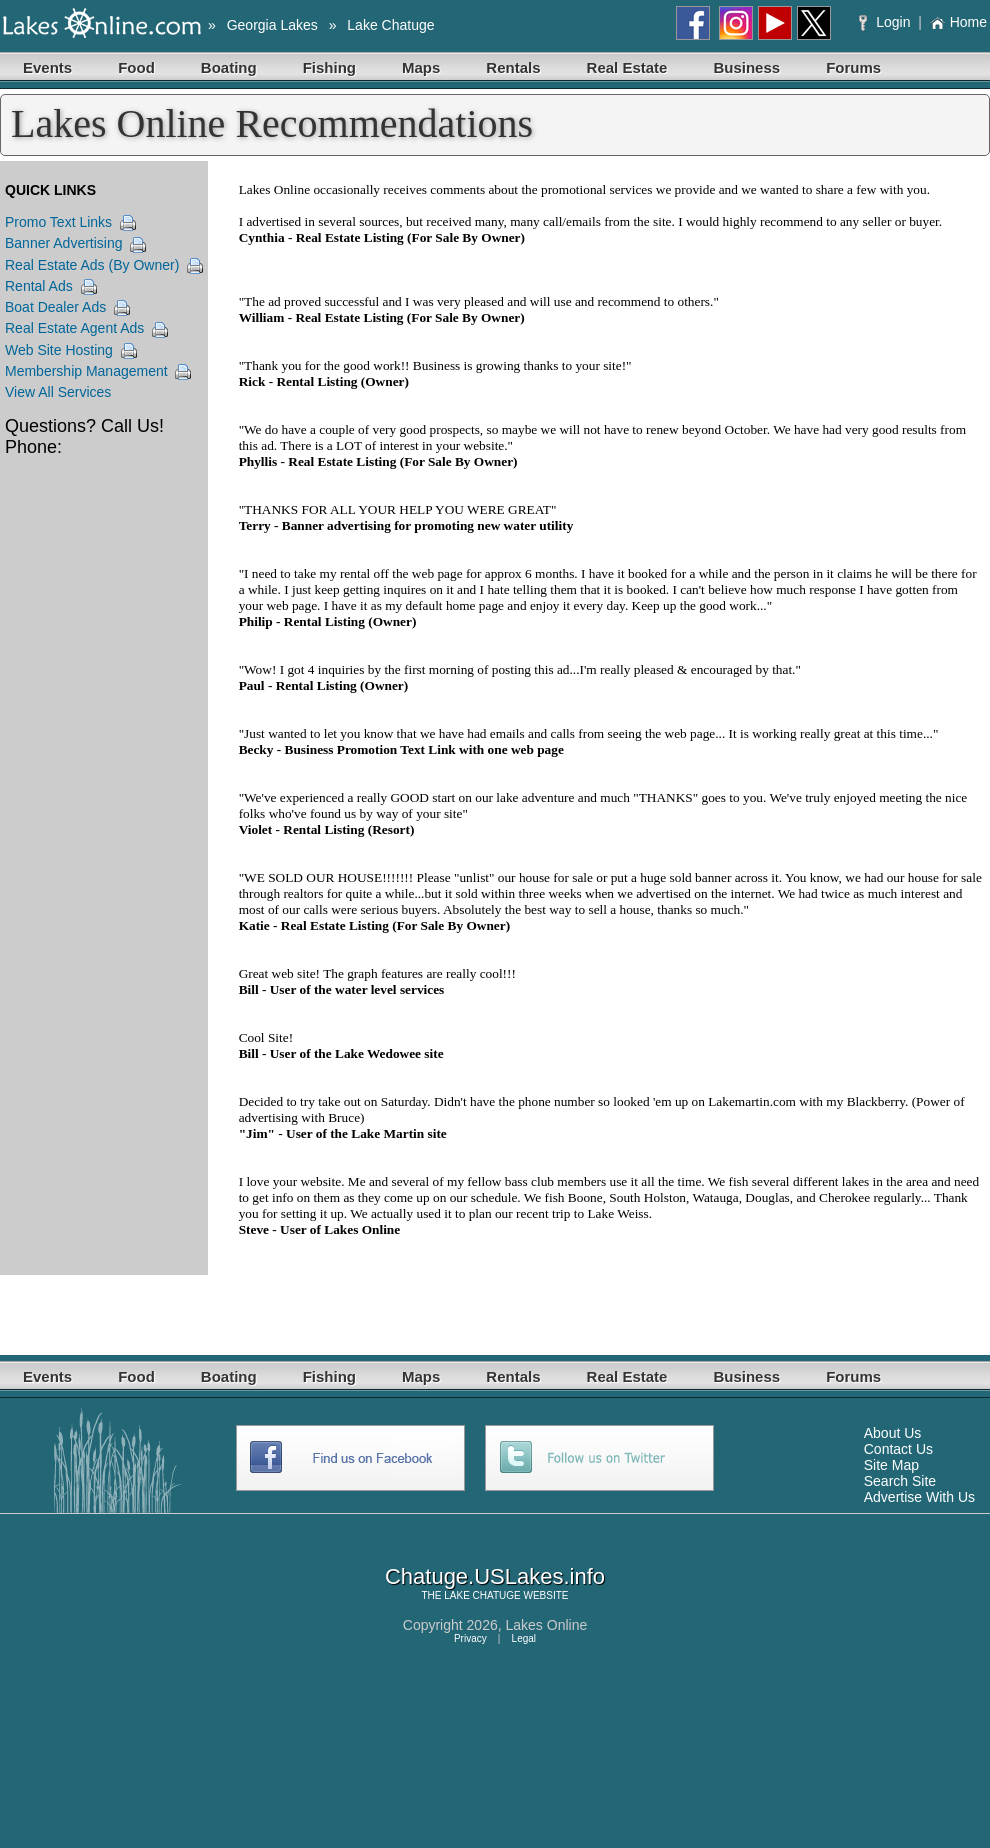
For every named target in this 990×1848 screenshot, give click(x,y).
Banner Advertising (64, 243)
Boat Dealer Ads (55, 307)
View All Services (58, 392)
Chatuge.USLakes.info (495, 1576)
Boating (229, 67)
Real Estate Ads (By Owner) (92, 265)
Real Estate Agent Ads (74, 328)
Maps (421, 67)
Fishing (329, 67)
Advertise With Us (919, 1497)
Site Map (891, 1465)
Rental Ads (39, 286)
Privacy (470, 1638)
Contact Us (898, 1449)
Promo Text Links (58, 222)
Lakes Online (547, 1625)
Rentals (513, 67)
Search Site (900, 1481)
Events (47, 67)
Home (958, 22)
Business (746, 67)
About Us (893, 1433)
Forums (853, 67)
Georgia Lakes (272, 25)
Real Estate (627, 67)
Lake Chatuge (390, 25)
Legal (524, 1638)
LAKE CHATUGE (482, 1595)
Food (136, 67)
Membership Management (86, 371)
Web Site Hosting (59, 350)
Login (886, 22)
